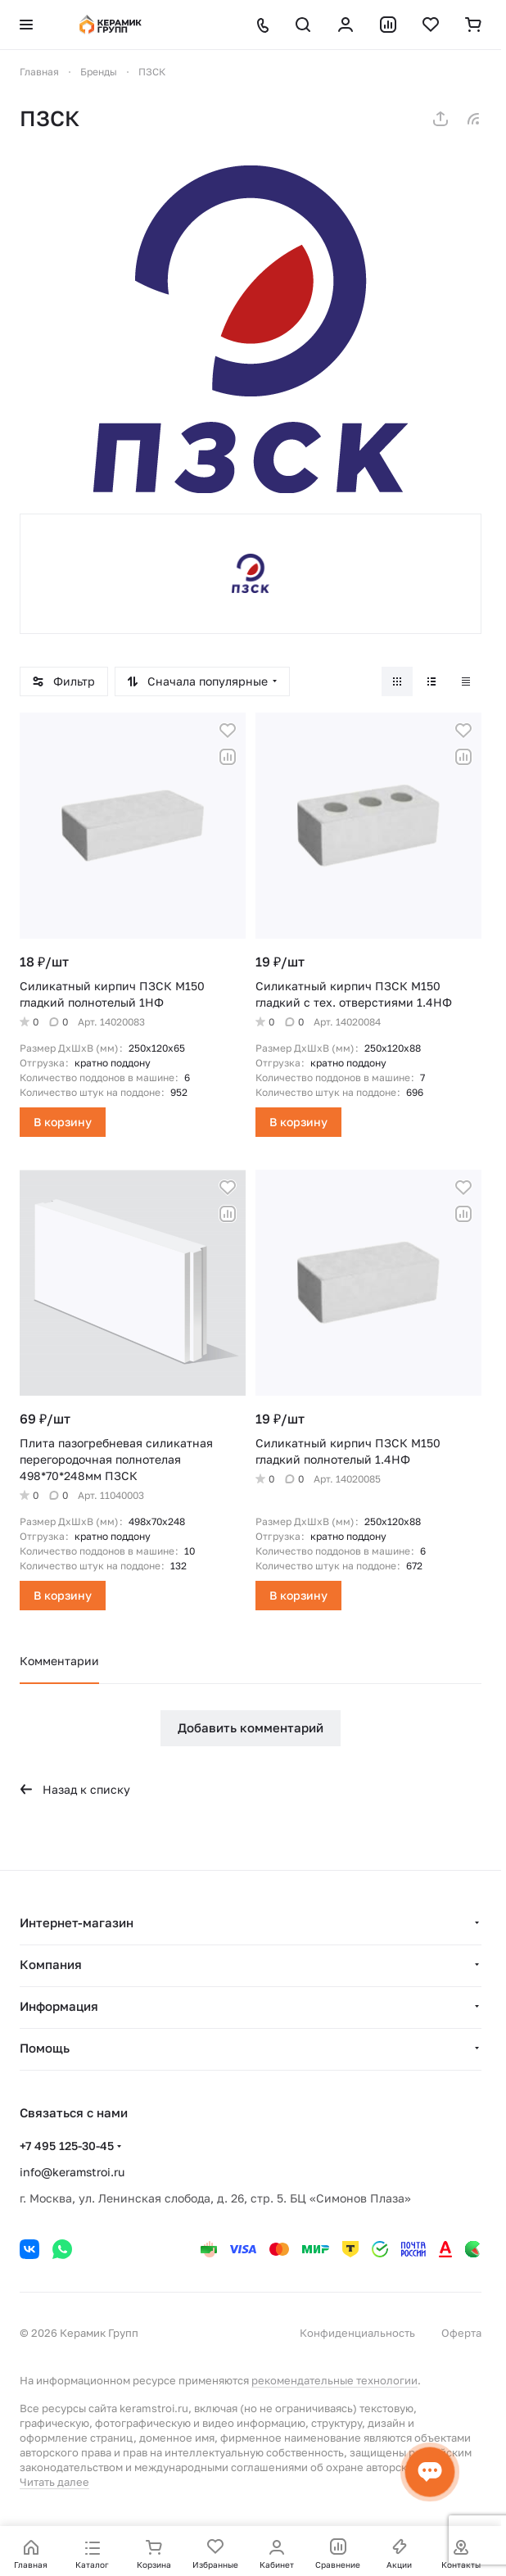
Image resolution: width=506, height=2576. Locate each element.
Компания (51, 1964)
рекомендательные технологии (334, 2380)
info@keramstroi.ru (72, 2172)
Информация (59, 2006)
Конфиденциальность (357, 2332)
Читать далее (54, 2481)
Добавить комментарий (250, 1727)
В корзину (63, 1122)
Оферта (461, 2332)
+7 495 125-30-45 (67, 2146)
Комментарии (59, 1661)
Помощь (45, 2047)
